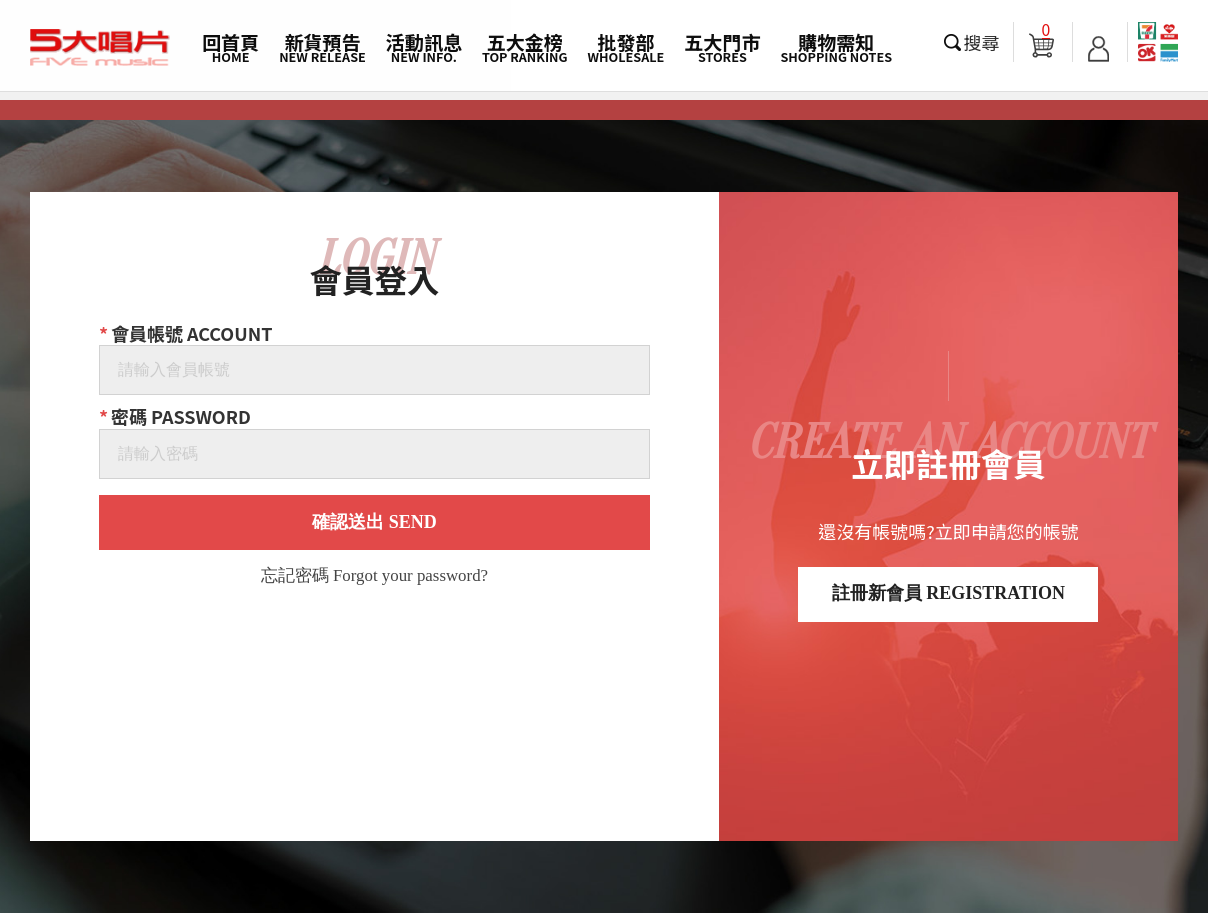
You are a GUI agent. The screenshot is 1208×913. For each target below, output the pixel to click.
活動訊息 (424, 47)
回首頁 (230, 47)
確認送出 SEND (374, 522)
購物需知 (836, 47)
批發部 (626, 47)
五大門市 (722, 47)
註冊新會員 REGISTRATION (948, 593)
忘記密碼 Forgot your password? (374, 576)
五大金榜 (525, 47)
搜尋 (982, 42)
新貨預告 (322, 47)
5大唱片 (100, 48)
